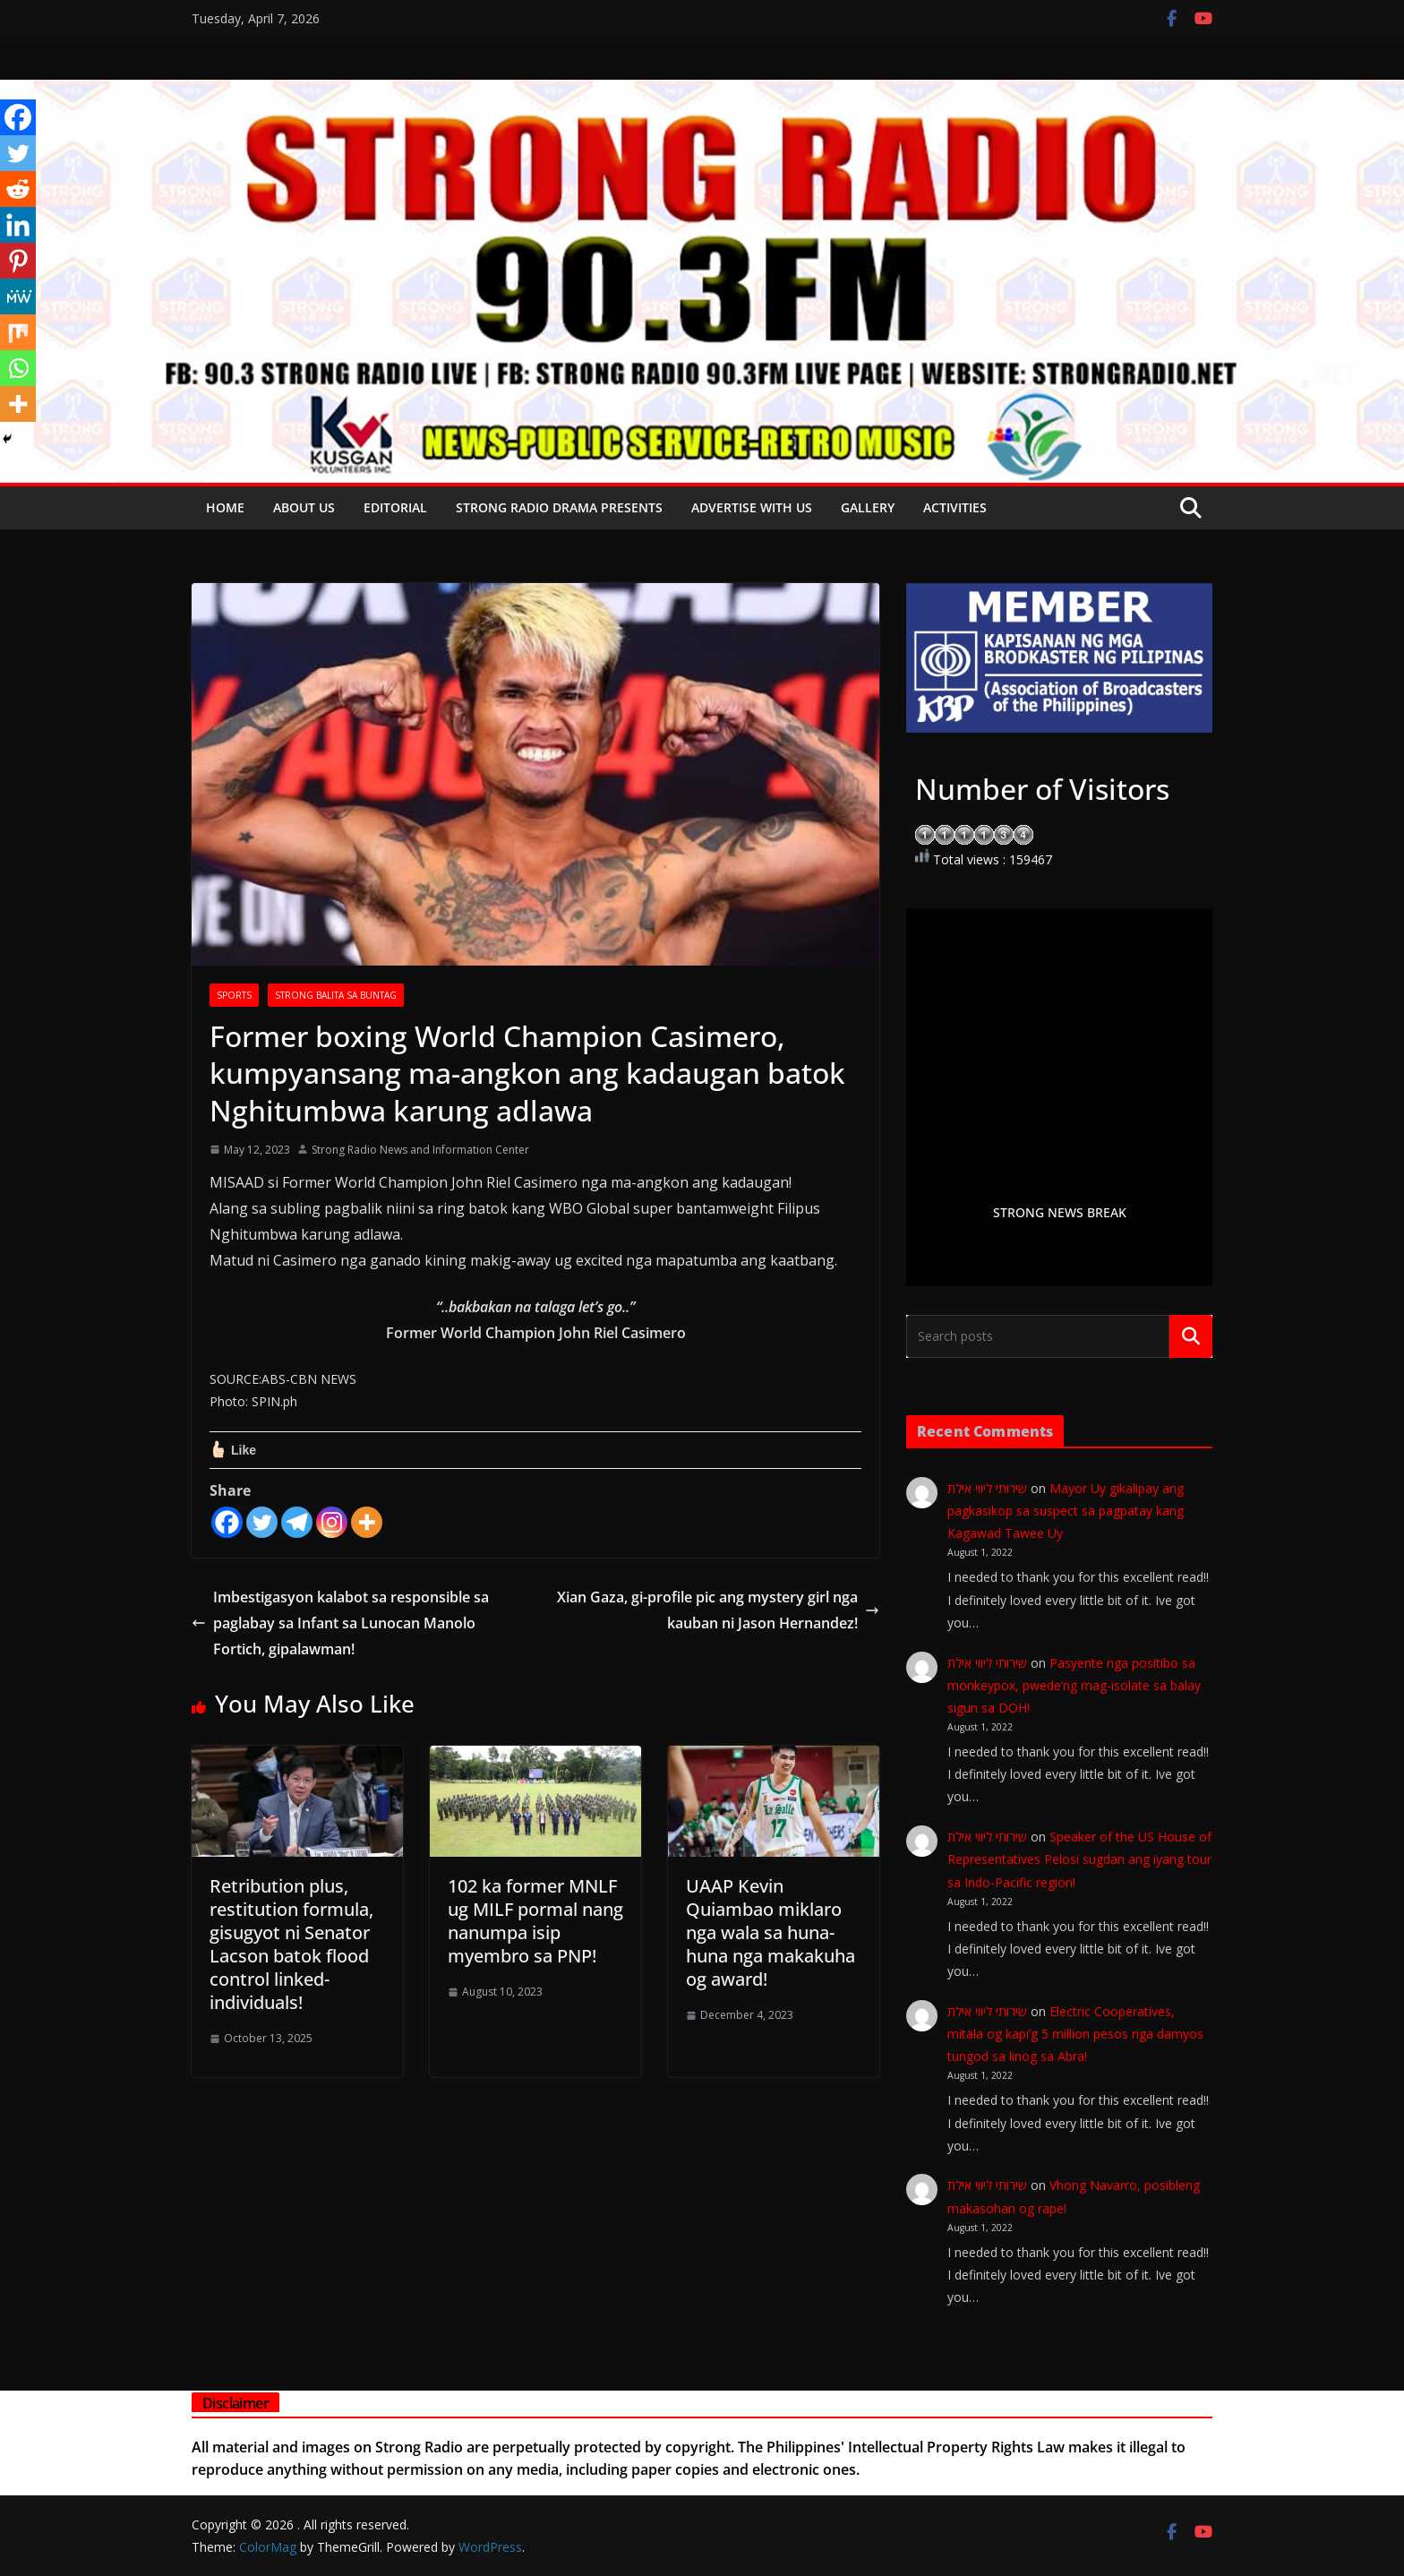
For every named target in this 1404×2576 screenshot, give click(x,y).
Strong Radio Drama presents (559, 507)
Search (1190, 1336)
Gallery (868, 507)
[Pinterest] (18, 261)
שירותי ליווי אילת (987, 1488)
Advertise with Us (751, 507)
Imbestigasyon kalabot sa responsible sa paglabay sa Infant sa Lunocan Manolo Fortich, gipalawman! (340, 1623)
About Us (304, 507)
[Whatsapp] (18, 368)
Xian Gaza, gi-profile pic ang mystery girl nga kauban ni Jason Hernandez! (718, 1610)
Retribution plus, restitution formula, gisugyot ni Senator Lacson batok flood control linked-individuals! (291, 1944)
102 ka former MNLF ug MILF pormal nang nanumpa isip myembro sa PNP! (535, 1921)
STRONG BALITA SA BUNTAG (336, 995)
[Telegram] (296, 1522)
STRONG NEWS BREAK (1059, 1212)
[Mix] (18, 332)
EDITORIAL (395, 507)
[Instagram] (331, 1522)
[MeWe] (18, 296)
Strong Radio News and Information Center (420, 1149)
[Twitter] (262, 1522)
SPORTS (234, 995)
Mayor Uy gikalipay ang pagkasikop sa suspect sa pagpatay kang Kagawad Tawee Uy (1065, 1510)
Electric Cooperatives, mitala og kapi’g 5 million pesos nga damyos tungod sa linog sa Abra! (1075, 2034)
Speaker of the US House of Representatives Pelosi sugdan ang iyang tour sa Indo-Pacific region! (1079, 1859)
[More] (366, 1522)
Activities (955, 507)
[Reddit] (18, 189)
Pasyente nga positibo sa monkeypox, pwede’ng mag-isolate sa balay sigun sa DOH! (1074, 1685)
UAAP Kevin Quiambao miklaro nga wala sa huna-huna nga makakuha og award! (770, 1932)
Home (225, 507)
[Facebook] (227, 1522)
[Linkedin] (18, 225)
